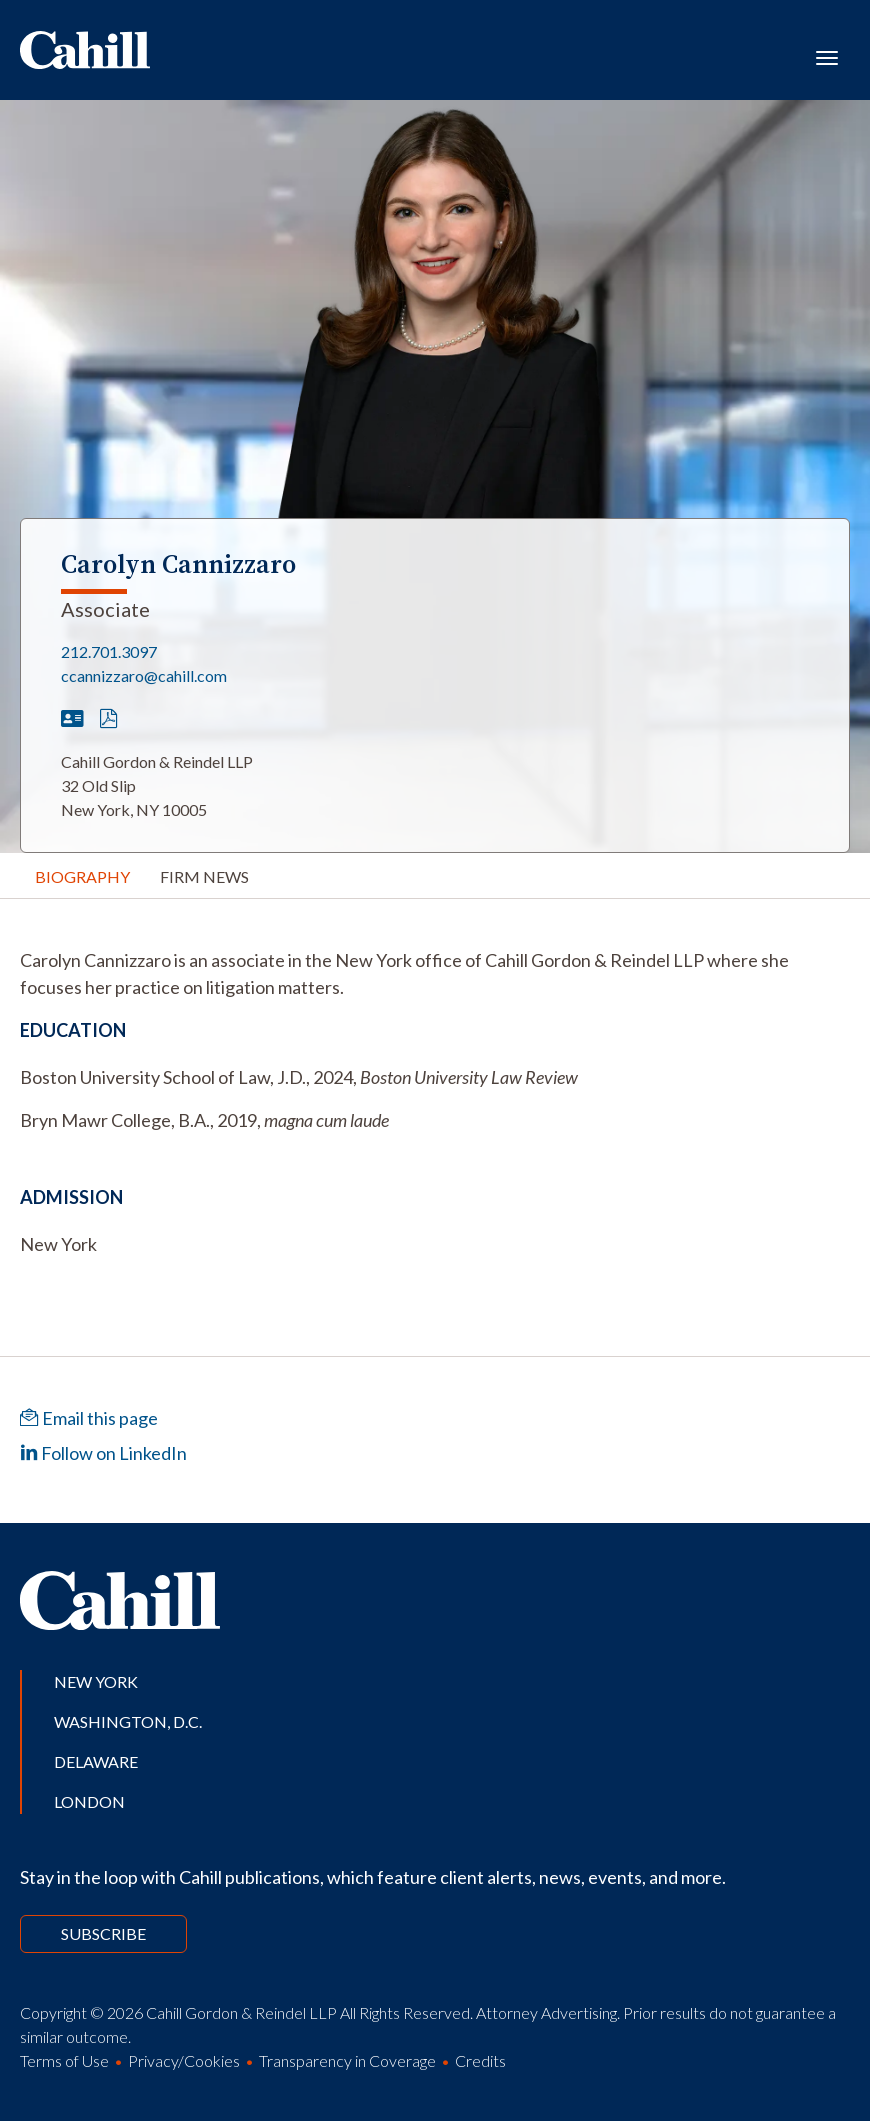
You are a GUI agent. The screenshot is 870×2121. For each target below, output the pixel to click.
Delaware (96, 1761)
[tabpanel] (435, 974)
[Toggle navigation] (827, 56)
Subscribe (103, 1933)
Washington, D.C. (128, 1721)
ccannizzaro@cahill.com (144, 675)
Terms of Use (64, 2060)
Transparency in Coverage (347, 2060)
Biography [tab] (82, 876)
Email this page (89, 1418)
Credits (480, 2060)
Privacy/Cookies (184, 2060)
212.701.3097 (109, 651)
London (89, 1801)
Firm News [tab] (204, 876)
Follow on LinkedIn (103, 1453)
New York (96, 1681)
